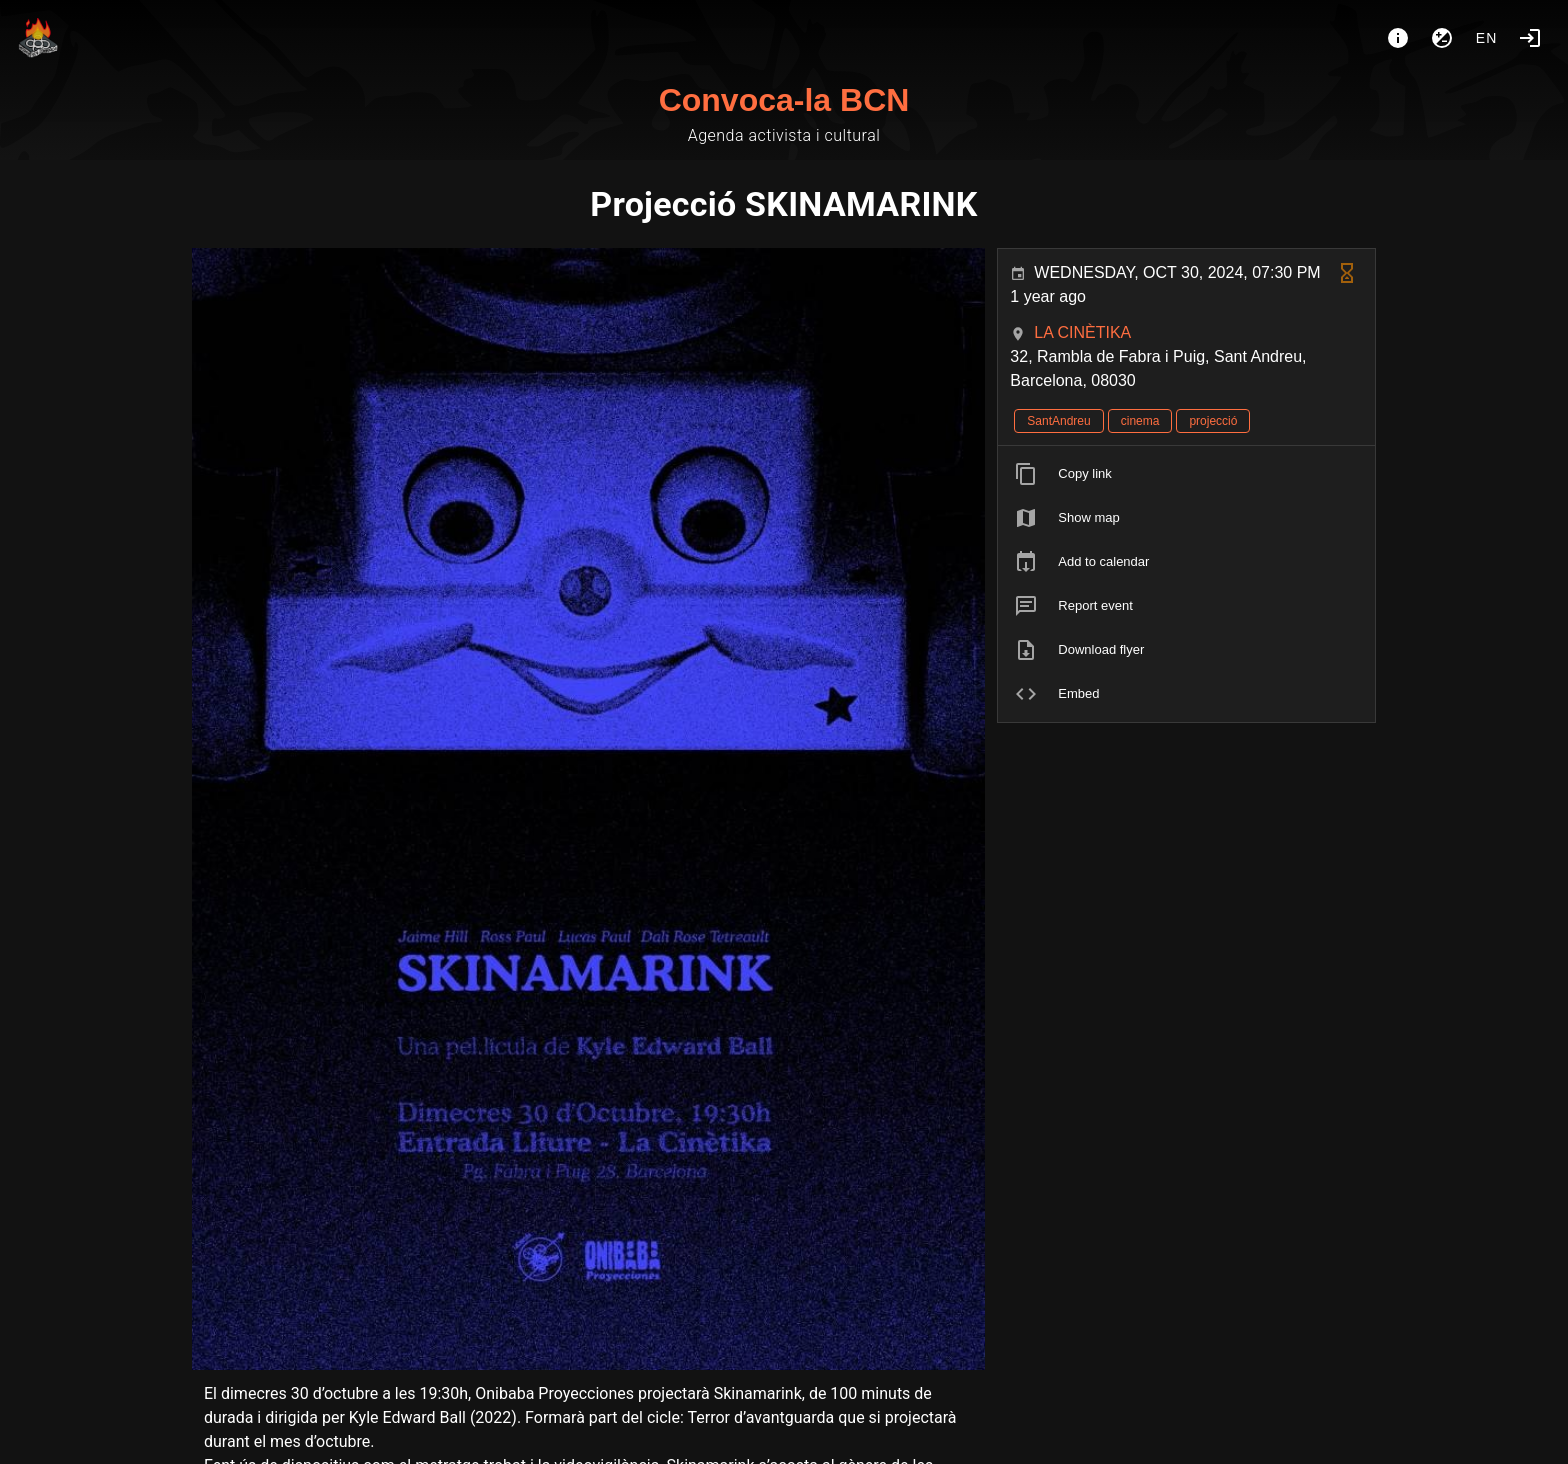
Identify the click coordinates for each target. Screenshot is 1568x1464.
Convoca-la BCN (784, 100)
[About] (1398, 38)
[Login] (1530, 38)
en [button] (1487, 38)
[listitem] (1186, 474)
